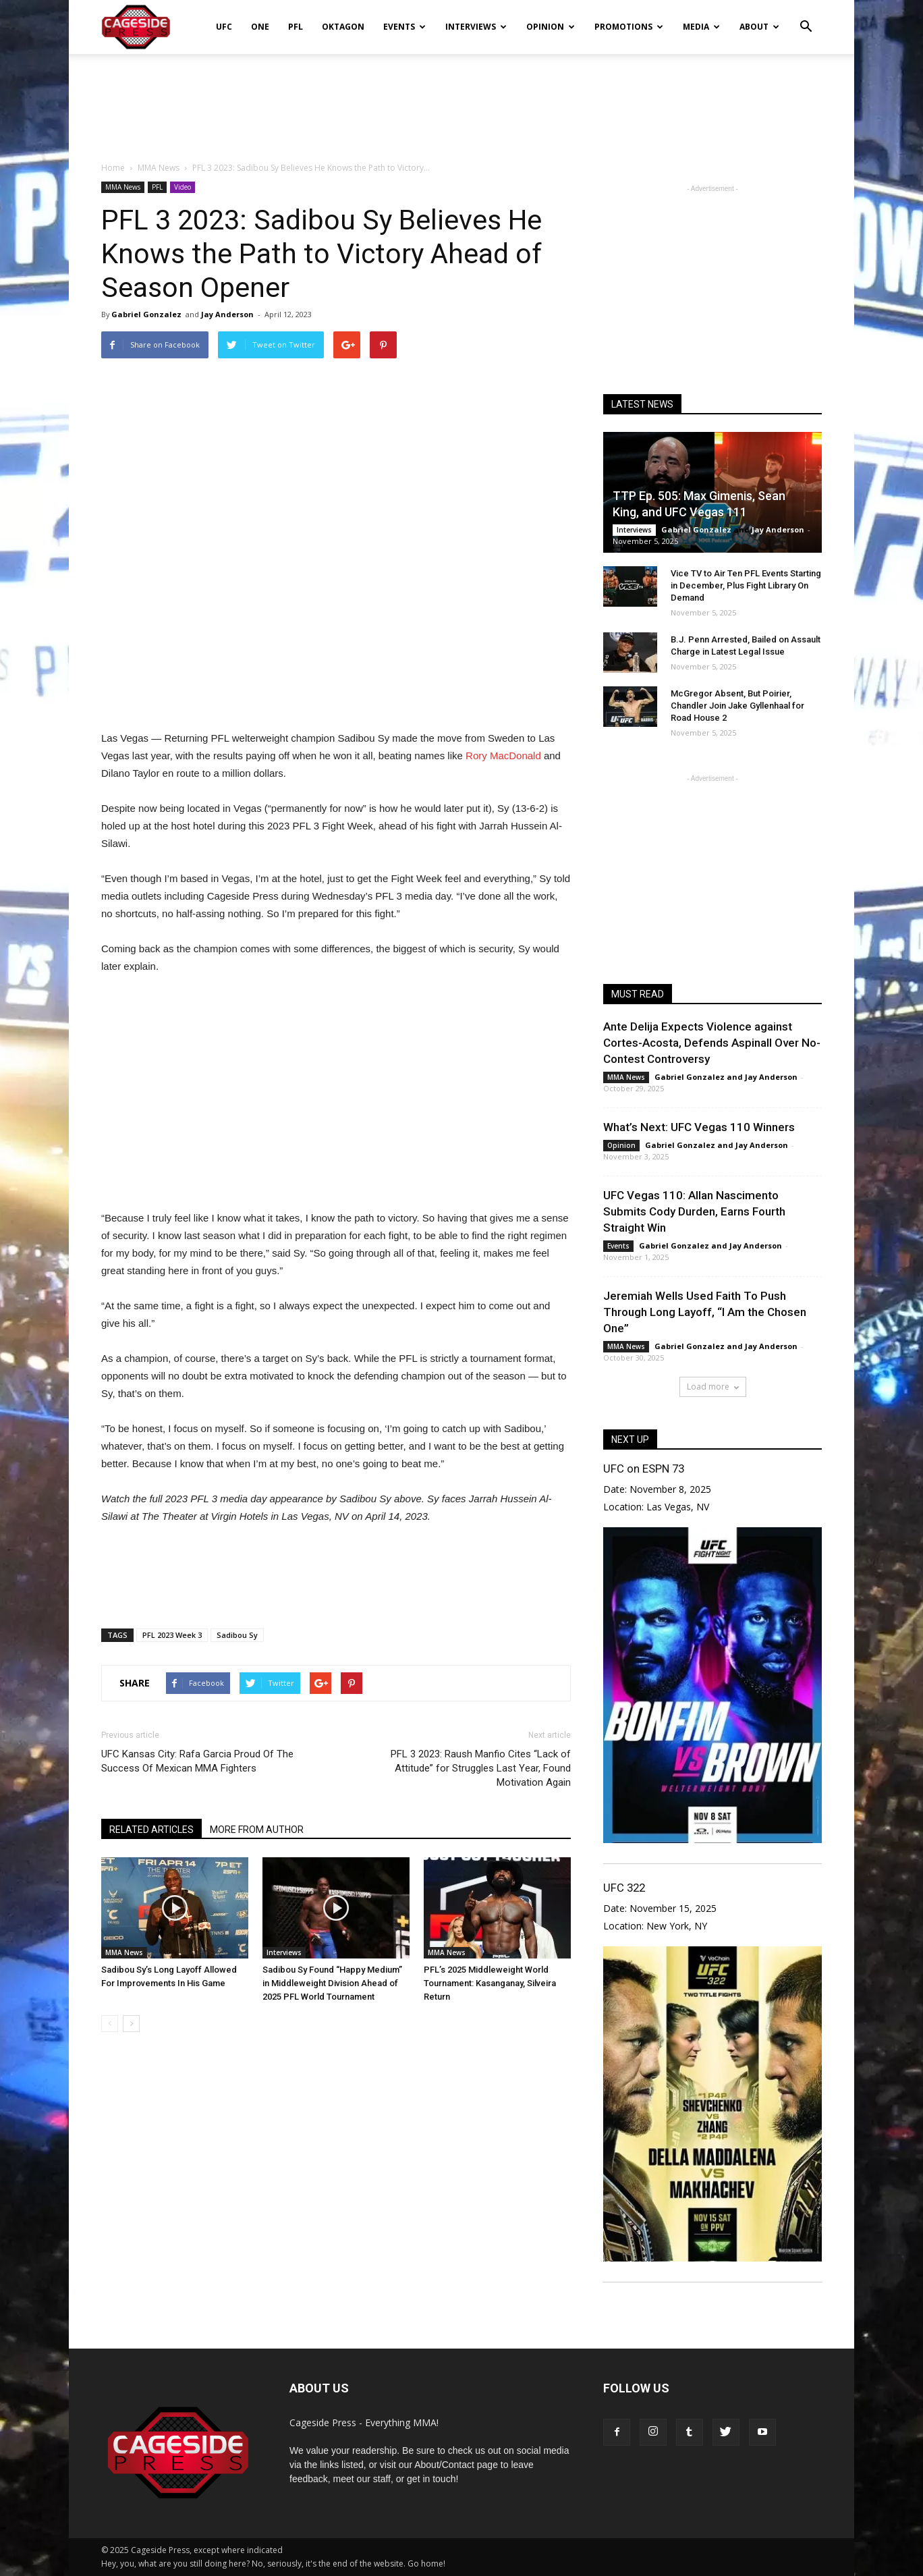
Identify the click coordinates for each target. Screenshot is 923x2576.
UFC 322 (624, 1887)
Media (701, 26)
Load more (713, 1386)
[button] (805, 17)
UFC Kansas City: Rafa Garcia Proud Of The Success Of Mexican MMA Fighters (197, 1761)
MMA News (122, 187)
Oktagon (343, 26)
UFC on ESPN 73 (643, 1468)
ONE (260, 26)
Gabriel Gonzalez (146, 314)
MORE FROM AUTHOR (257, 1829)
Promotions (628, 26)
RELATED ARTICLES (151, 1829)
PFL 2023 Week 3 (172, 1635)
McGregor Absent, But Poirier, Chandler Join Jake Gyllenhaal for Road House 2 (737, 705)
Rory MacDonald (503, 755)
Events (404, 26)
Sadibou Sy (237, 1635)
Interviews (476, 26)
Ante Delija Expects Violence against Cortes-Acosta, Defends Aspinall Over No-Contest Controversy (711, 1043)
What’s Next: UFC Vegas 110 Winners (699, 1127)
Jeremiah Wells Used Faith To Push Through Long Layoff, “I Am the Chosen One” (704, 1312)
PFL (295, 26)
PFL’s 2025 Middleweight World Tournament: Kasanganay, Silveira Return (490, 1983)
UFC (224, 26)
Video (182, 187)
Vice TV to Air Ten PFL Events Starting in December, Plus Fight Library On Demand (746, 585)
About (759, 26)
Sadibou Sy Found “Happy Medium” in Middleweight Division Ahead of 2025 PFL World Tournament (332, 1983)
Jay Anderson (227, 314)
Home (113, 167)
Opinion (550, 26)
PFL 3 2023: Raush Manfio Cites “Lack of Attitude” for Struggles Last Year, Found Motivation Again (481, 1768)
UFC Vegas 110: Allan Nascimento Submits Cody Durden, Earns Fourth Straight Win (694, 1211)
